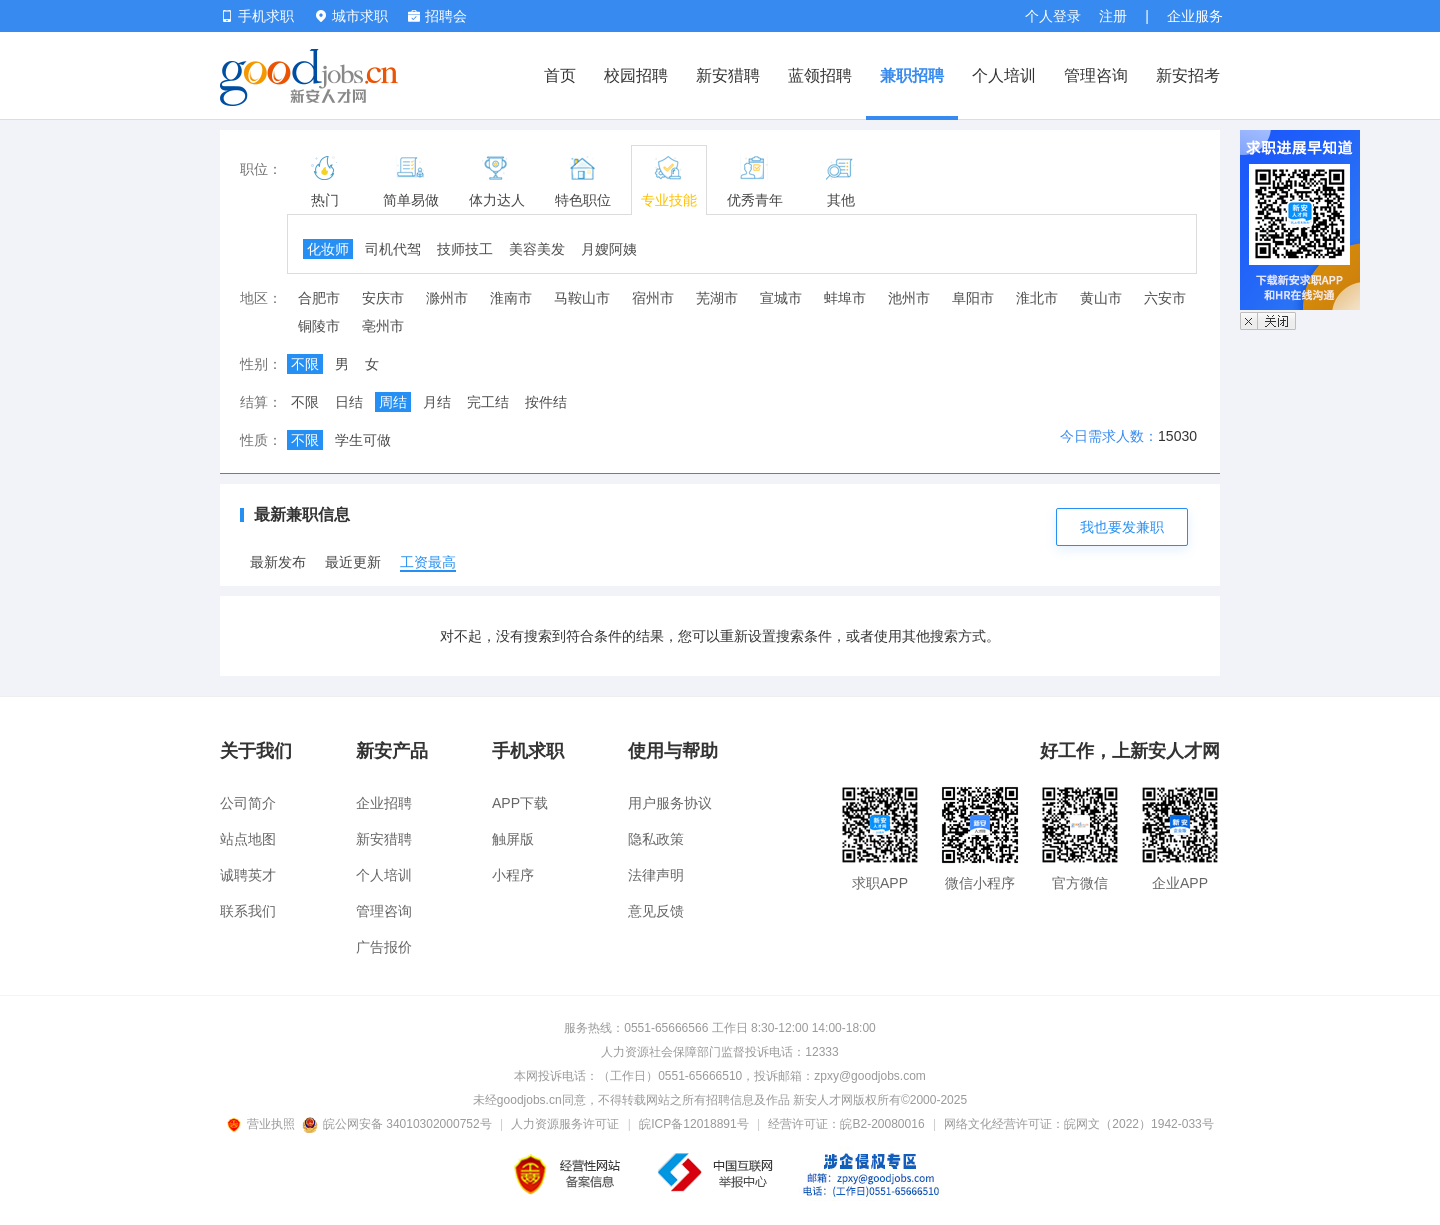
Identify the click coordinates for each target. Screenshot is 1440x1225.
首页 (560, 75)
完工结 (488, 402)
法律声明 (656, 875)
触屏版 (513, 839)
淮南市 (511, 298)
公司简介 (248, 803)
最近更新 (353, 562)
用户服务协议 (670, 803)
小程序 (513, 875)
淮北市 (1037, 298)
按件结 (546, 402)
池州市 (909, 298)
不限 (305, 364)
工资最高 (428, 562)
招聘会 (437, 16)
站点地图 (248, 839)
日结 (349, 402)
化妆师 (328, 249)
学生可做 (363, 440)
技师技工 (465, 249)
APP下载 (520, 803)
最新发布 (278, 562)
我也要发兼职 (1122, 527)
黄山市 (1101, 298)
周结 (393, 402)
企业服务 (1195, 16)
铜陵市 (319, 326)
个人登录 (1053, 16)
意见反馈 (656, 911)
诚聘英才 (248, 875)
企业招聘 (384, 803)
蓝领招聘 (820, 75)
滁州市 (447, 298)
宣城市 (781, 298)
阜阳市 (973, 298)
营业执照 (264, 1124)
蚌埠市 (845, 298)
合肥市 (319, 298)
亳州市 (383, 326)
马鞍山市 (582, 298)
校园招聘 (636, 75)
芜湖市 (717, 298)
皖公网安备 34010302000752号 (398, 1124)
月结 (437, 402)
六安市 (1165, 298)
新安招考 (1188, 75)
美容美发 (537, 249)
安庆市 (383, 298)
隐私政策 (656, 839)
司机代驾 (393, 249)
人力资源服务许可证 (565, 1124)
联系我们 (248, 911)
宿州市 (653, 298)
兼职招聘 (912, 75)
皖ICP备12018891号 (693, 1124)
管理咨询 (1096, 75)
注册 (1113, 16)
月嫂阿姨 (609, 249)
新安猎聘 (728, 75)
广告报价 (384, 947)
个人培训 (1004, 75)
